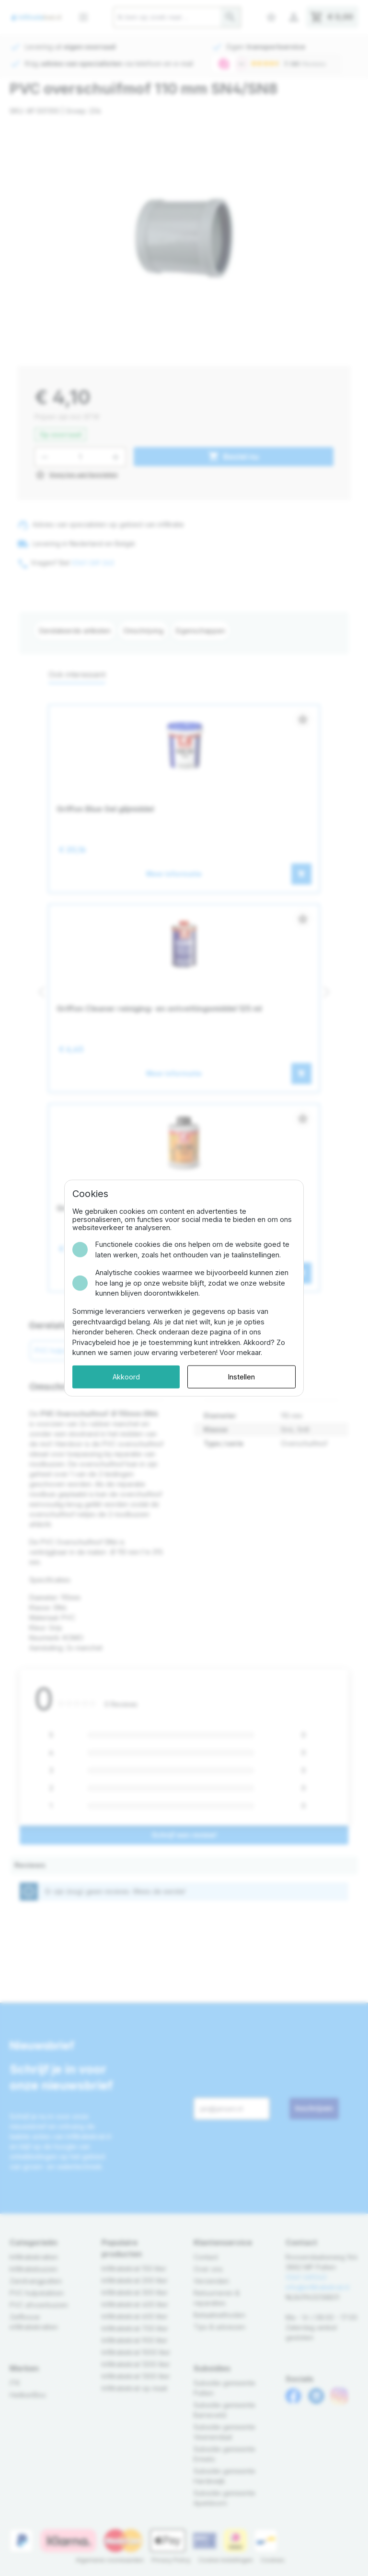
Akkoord (126, 1377)
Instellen (241, 1377)
